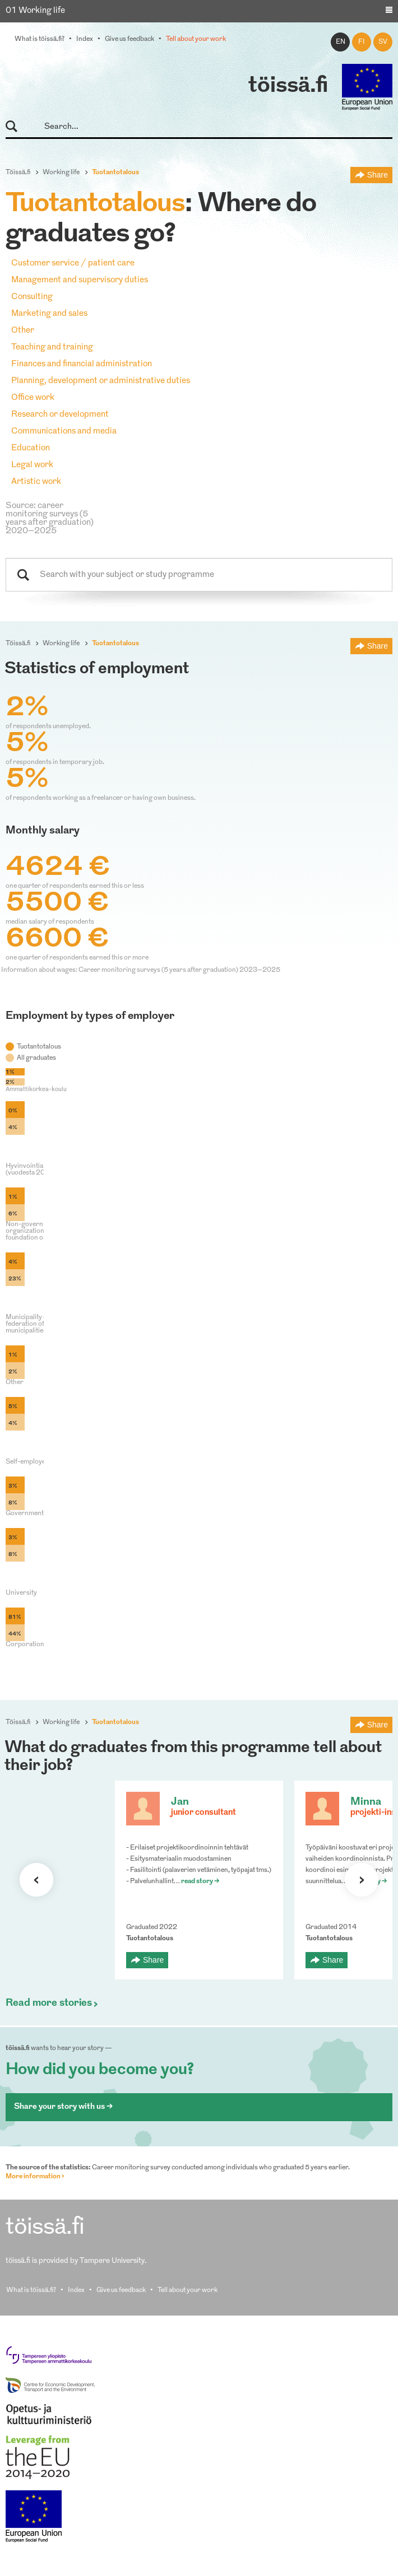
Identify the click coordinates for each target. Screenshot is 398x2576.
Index (84, 39)
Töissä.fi (18, 172)
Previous (36, 1880)
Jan (180, 1802)
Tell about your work (196, 39)
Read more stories (49, 2003)
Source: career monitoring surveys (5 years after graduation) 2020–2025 (50, 518)
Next (361, 1880)
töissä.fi (288, 86)
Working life (61, 172)
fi (361, 42)
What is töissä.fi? (39, 39)
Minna (365, 1802)
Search (16, 127)
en (340, 42)
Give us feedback (129, 39)
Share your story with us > (63, 2107)
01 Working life (35, 11)
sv (382, 42)
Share (377, 174)
